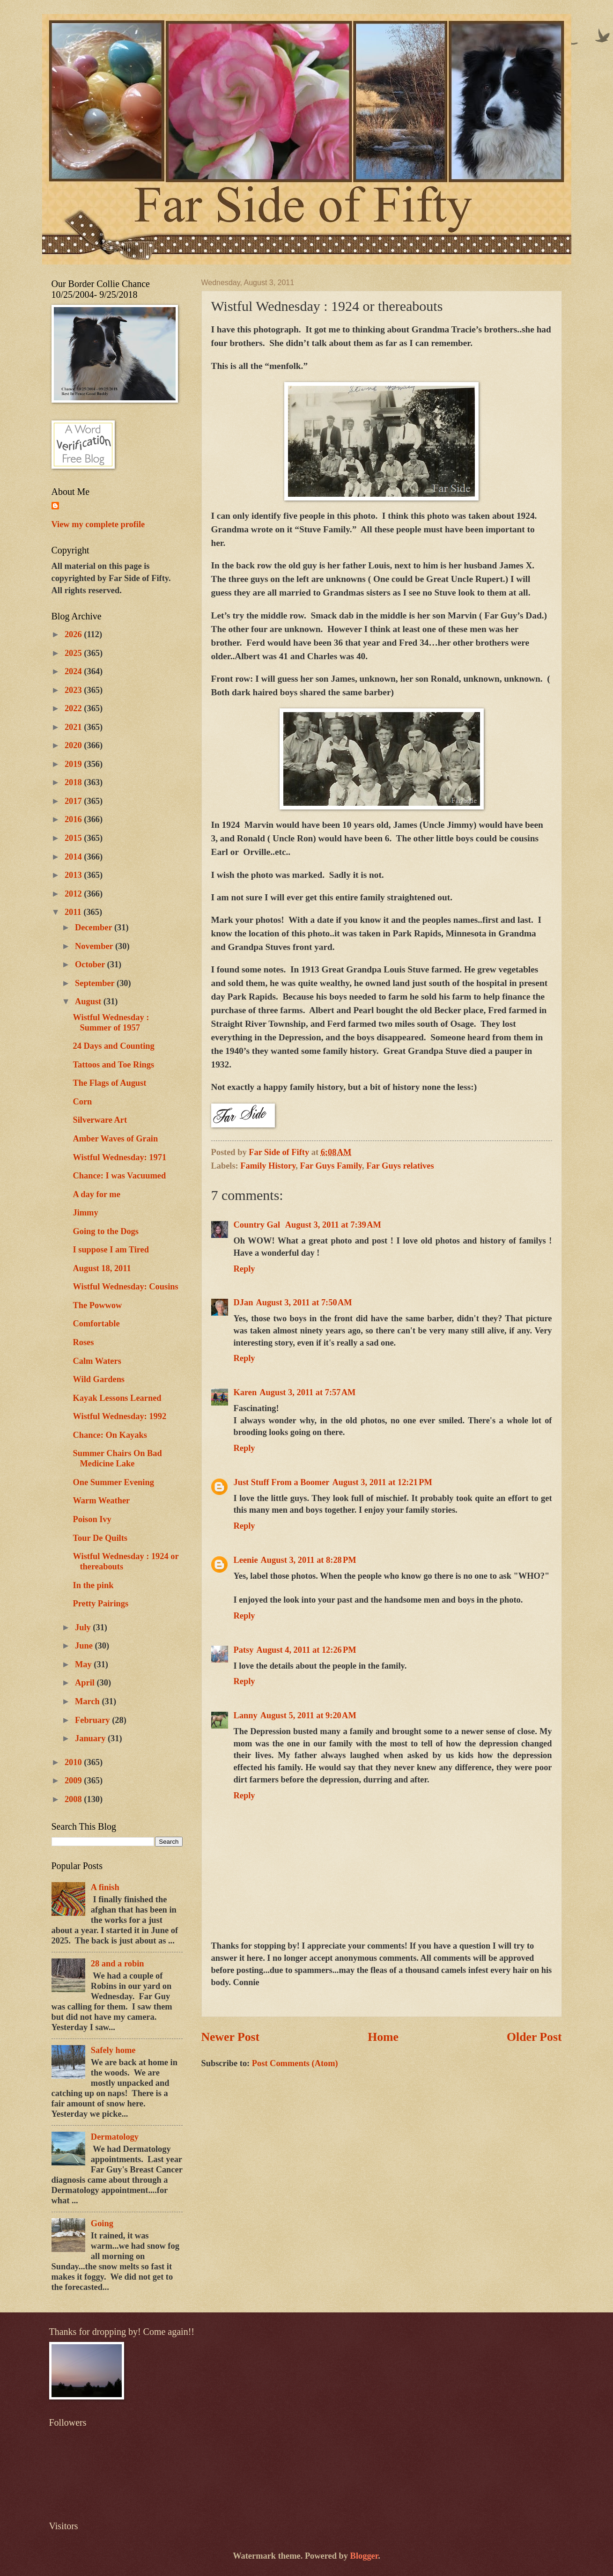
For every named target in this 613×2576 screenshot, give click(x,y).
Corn (82, 1101)
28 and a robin (117, 1963)
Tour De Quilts (100, 1538)
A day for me (96, 1194)
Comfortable (96, 1323)
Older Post (534, 2037)
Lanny (246, 1715)
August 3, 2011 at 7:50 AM (304, 1302)
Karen (245, 1392)
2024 (74, 671)
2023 (74, 690)
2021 (74, 727)
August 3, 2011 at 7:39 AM (333, 1224)
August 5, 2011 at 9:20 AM (308, 1715)
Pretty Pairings (100, 1603)
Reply (244, 1268)
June (85, 1645)
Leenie (246, 1560)
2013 (74, 875)
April (86, 1682)
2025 (74, 653)
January (91, 1738)
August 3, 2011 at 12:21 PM (382, 1482)
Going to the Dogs (106, 1231)
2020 (74, 745)
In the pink (93, 1585)
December (94, 927)
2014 (74, 856)
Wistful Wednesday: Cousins (125, 1286)
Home (383, 2037)
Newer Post (230, 2037)
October (91, 964)
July (84, 1627)
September (96, 983)
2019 (74, 764)
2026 (74, 634)
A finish (105, 1887)
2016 (74, 819)
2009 (74, 1780)
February (93, 1720)
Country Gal (258, 1224)
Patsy (244, 1650)
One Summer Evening (113, 1482)
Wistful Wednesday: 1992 (119, 1416)
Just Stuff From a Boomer (282, 1482)
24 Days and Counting (113, 1046)
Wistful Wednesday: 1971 (119, 1157)
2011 (74, 912)
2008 (74, 1799)
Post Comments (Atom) (295, 2063)
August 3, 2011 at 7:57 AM (307, 1392)
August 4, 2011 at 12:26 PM (306, 1650)
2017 (74, 801)
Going (102, 2223)
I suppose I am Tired (111, 1249)
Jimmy (85, 1212)
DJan (243, 1302)
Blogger (364, 2556)
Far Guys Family (331, 1165)
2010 (74, 1762)
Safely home (113, 2050)
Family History (267, 1165)
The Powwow (97, 1305)
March (88, 1701)
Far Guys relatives (400, 1165)
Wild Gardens (99, 1379)
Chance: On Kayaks (110, 1435)
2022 (74, 708)
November (95, 946)
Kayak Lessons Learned (117, 1398)
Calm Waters (97, 1361)
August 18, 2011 (102, 1268)
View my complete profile (98, 524)
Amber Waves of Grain (115, 1138)
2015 (74, 838)
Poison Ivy (92, 1519)
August (89, 1001)
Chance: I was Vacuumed (119, 1175)
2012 (74, 893)
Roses (83, 1342)
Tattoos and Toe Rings (113, 1064)
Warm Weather (101, 1500)
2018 (74, 782)
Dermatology (115, 2137)
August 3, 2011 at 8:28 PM (308, 1560)
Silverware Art (100, 1120)
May (84, 1664)
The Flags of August (109, 1083)
